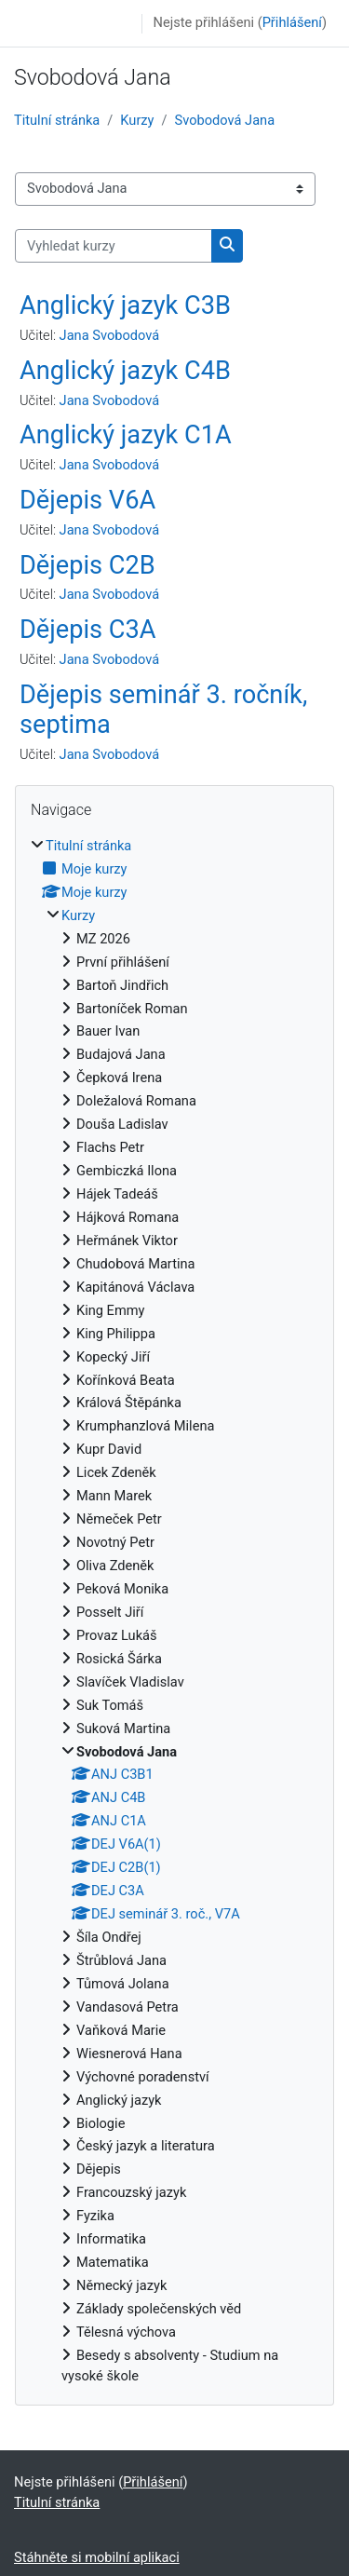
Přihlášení (292, 22)
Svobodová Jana (225, 120)
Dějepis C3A (88, 629)
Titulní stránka (57, 120)
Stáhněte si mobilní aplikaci (97, 2557)
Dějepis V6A (87, 500)
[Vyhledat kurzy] (113, 246)
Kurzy (137, 120)
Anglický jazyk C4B (125, 371)
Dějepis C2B (87, 565)
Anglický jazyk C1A (126, 435)
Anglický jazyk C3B (125, 305)
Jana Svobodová (110, 335)
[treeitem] (174, 1611)
